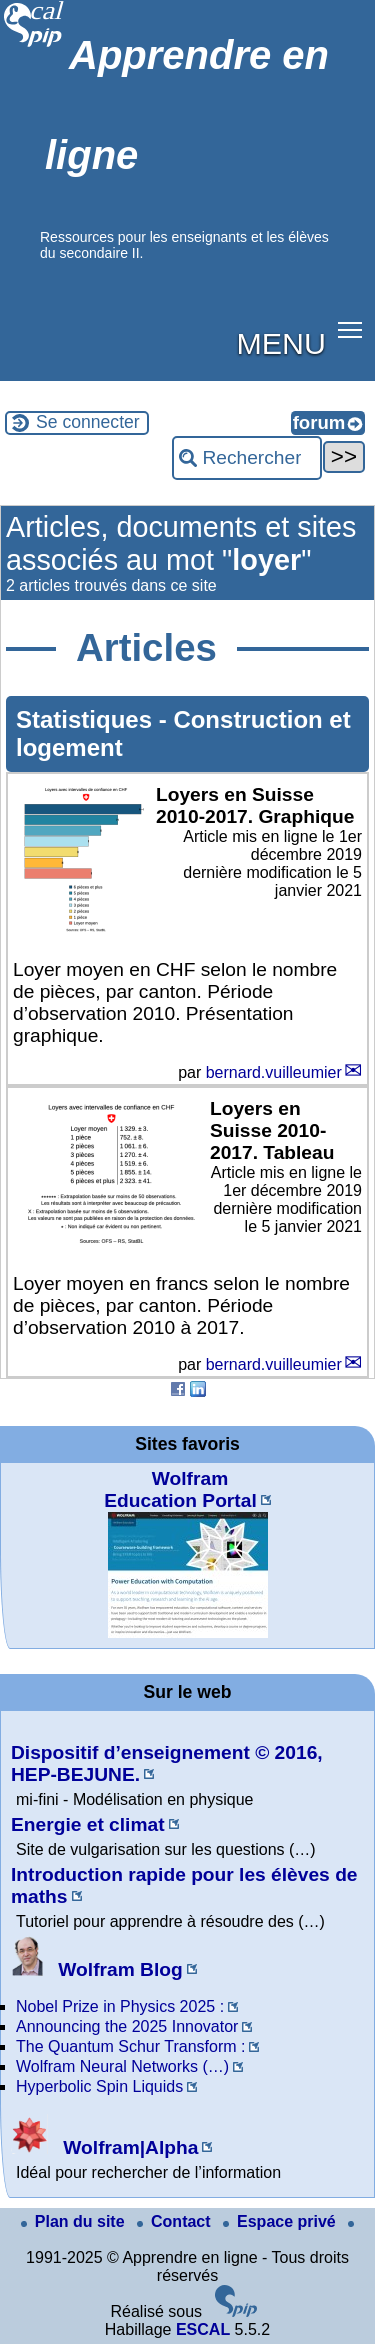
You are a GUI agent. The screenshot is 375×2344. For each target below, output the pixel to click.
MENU (281, 343)
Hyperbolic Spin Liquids (99, 2086)
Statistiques (87, 719)
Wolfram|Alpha (104, 2147)
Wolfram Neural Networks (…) (122, 2066)
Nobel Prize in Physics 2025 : (120, 2006)
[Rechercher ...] (247, 458)
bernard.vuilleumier (274, 1072)
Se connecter (88, 422)
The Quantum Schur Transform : (130, 2046)
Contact (176, 2221)
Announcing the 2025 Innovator (127, 2026)
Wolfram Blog (97, 1969)
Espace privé (281, 2221)
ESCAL (203, 2329)
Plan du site (75, 2221)
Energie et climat (88, 1824)
